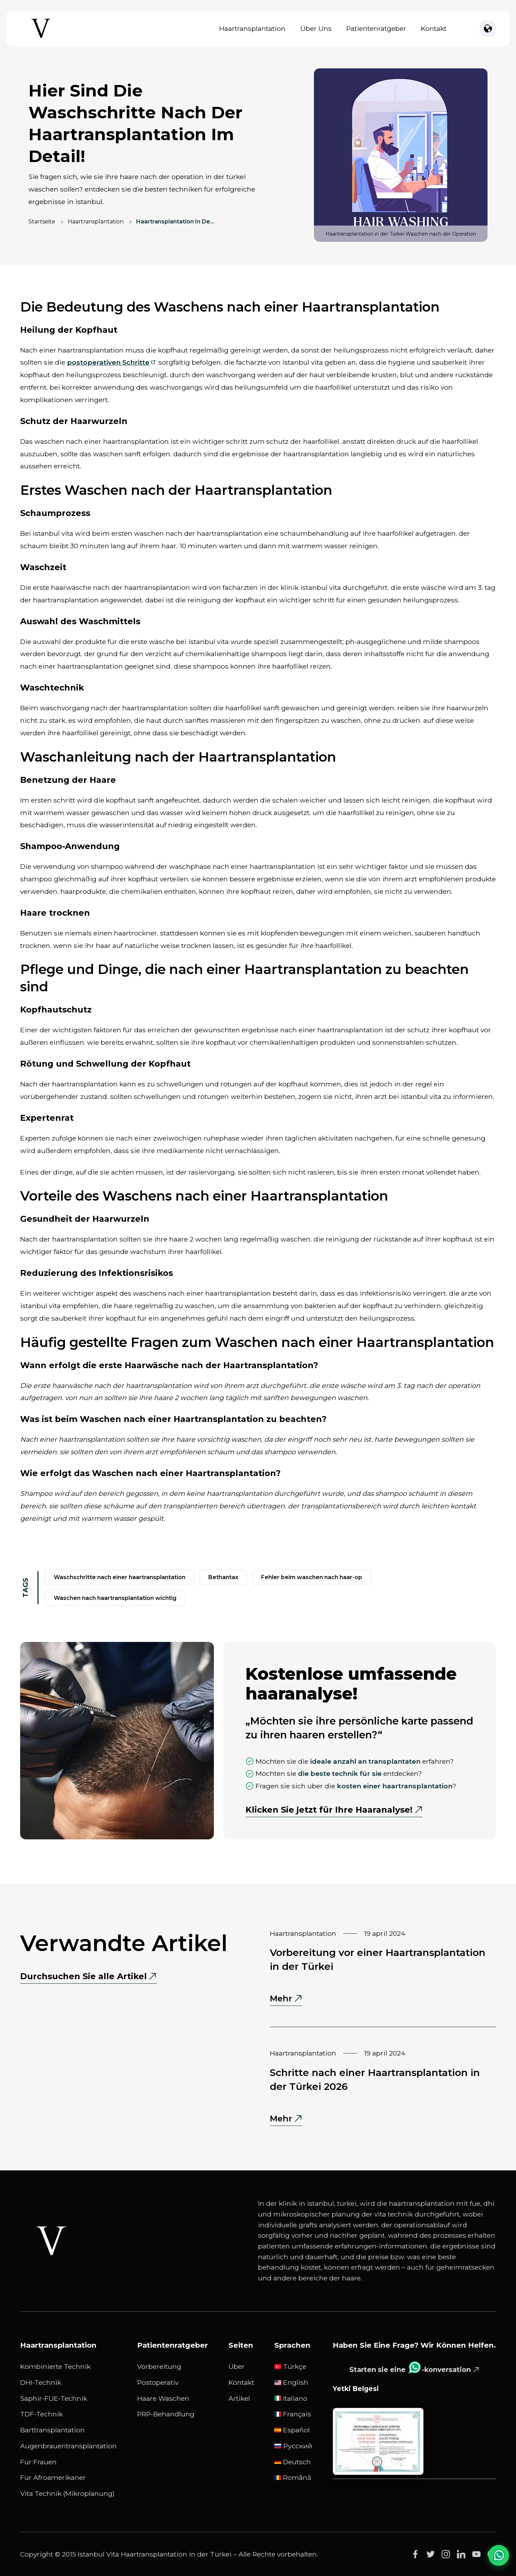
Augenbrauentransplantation (68, 2446)
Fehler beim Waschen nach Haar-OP (311, 1577)
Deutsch (292, 2462)
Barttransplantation (52, 2430)
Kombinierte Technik (55, 2366)
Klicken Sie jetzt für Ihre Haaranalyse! (329, 1810)
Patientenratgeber (376, 28)
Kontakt (434, 28)
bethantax (223, 1577)
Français (292, 2414)
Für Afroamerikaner (53, 2477)
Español (292, 2430)
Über (236, 2366)
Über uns (316, 28)
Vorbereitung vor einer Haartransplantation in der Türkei (377, 1959)
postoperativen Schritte (108, 362)
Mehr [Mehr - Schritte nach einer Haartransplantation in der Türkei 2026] (286, 2119)
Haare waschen (163, 2398)
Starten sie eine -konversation (410, 2367)
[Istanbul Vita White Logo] (51, 2241)
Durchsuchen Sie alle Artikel (83, 1976)
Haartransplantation (252, 28)
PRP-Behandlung (165, 2414)
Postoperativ (157, 2382)
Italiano (290, 2398)
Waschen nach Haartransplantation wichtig (115, 1598)
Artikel (239, 2398)
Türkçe (290, 2366)
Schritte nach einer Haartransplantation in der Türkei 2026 (375, 2079)
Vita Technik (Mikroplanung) (67, 2493)
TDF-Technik (41, 2414)
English (291, 2382)
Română (292, 2477)
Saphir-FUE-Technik (53, 2398)
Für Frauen (38, 2462)
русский (293, 2446)
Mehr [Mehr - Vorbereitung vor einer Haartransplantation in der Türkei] (286, 1999)
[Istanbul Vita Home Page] (41, 38)
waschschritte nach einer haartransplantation (119, 1577)
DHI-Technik (40, 2382)
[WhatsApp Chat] (498, 2555)
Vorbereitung (159, 2366)
